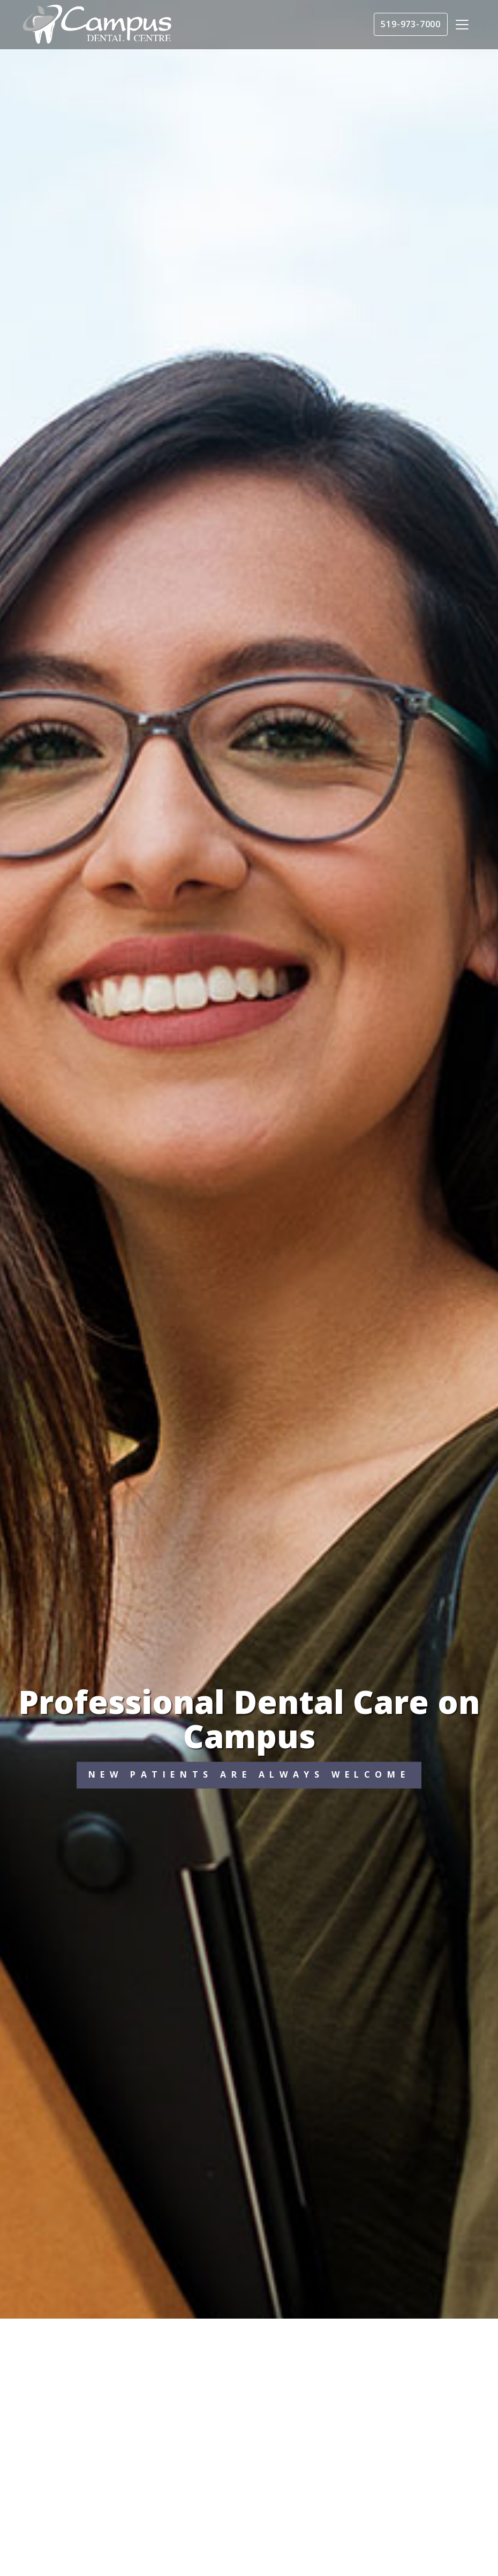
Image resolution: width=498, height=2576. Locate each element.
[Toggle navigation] (462, 24)
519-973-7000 (411, 24)
